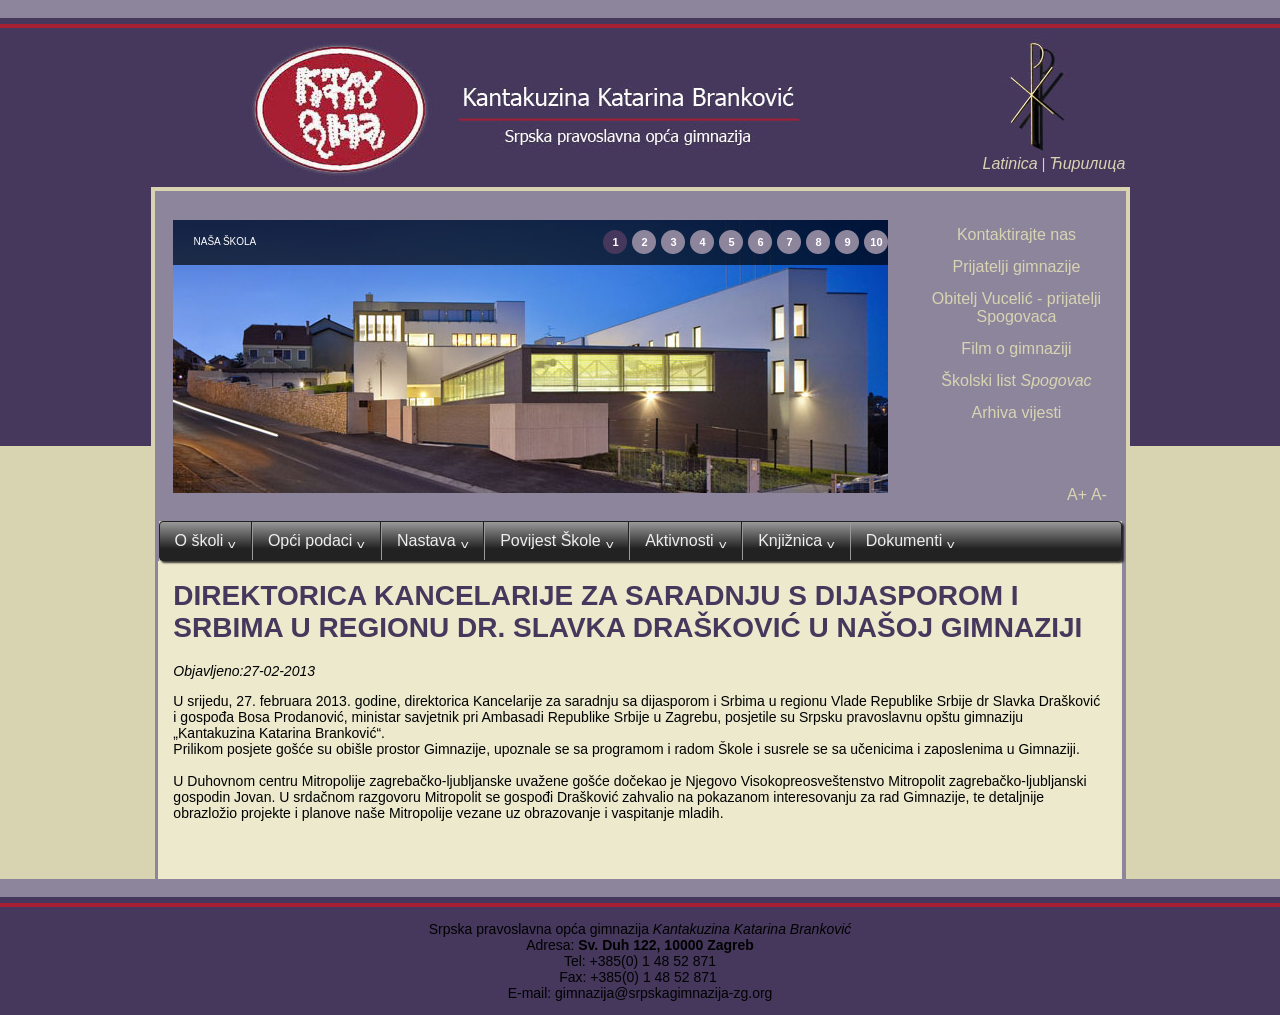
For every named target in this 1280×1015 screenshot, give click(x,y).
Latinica (1010, 163)
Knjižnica (796, 541)
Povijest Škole (556, 541)
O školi (205, 541)
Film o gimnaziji (1016, 348)
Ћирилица (1087, 163)
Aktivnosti (685, 541)
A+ (1077, 494)
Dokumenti (910, 541)
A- (1099, 494)
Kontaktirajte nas (1016, 234)
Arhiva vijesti (1017, 412)
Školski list (1016, 380)
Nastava (432, 541)
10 (876, 242)
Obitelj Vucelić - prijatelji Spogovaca (1016, 307)
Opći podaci (316, 541)
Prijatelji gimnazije (1016, 266)
